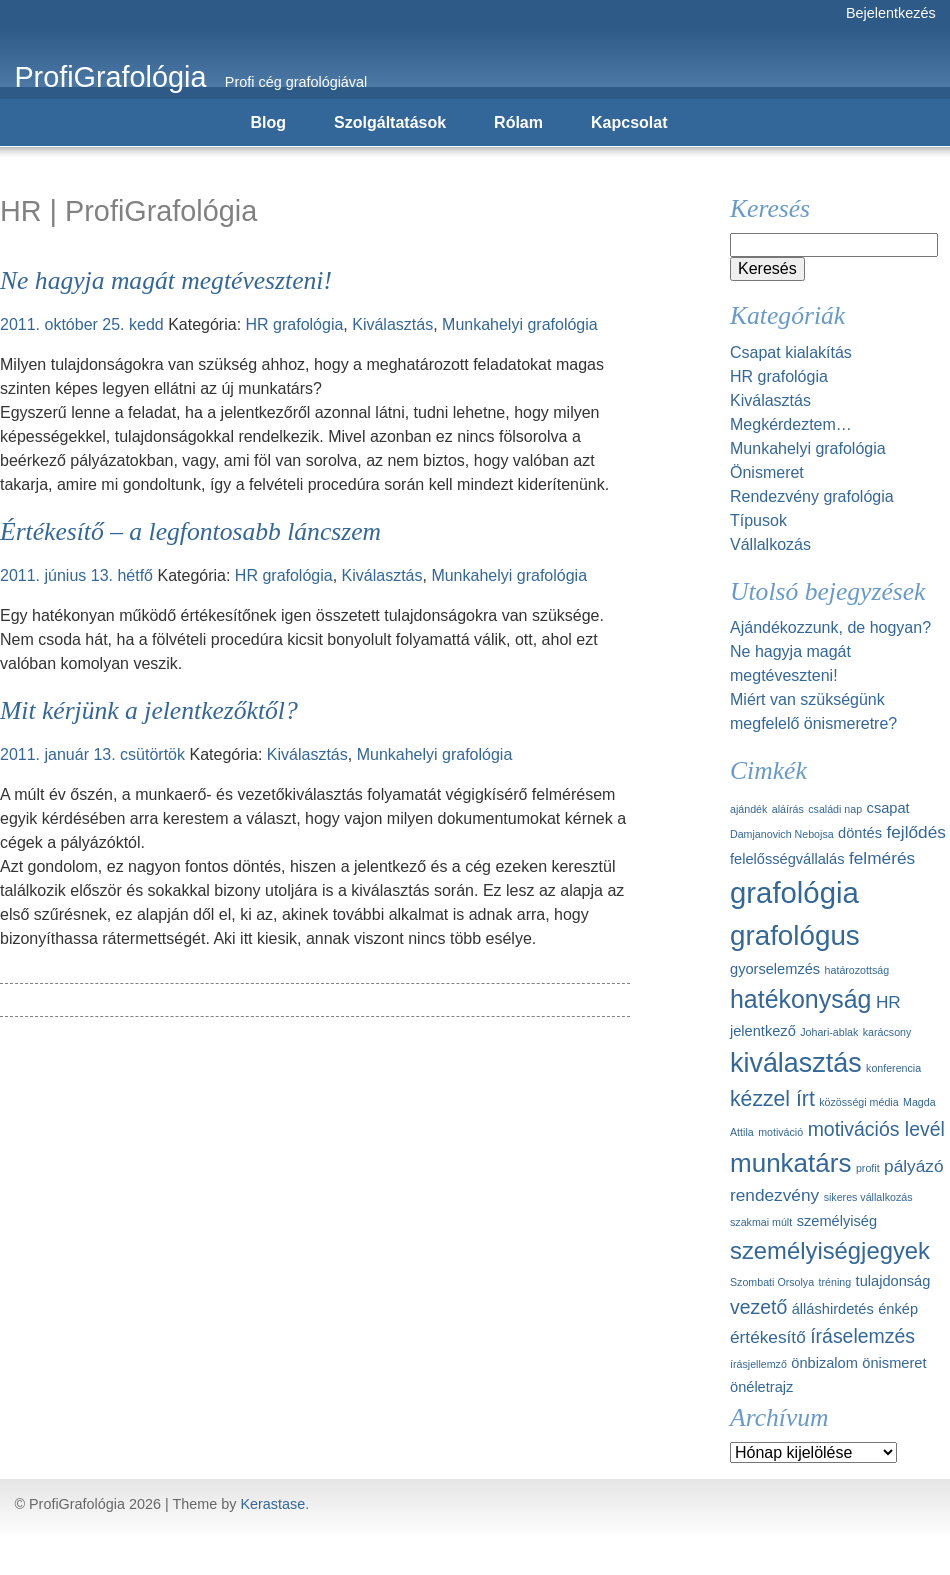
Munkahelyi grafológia (520, 324)
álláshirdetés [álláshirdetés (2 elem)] (833, 1309)
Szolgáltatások (390, 122)
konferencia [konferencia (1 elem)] (893, 1068)
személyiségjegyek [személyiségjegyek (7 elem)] (830, 1250)
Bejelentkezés (891, 13)
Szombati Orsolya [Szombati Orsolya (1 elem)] (772, 1282)
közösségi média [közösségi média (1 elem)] (858, 1102)
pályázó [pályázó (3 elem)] (913, 1166)
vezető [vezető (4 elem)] (758, 1307)
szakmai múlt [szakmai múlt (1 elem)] (761, 1222)
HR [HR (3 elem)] (888, 1002)
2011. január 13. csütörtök (92, 754)
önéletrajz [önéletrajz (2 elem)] (761, 1387)
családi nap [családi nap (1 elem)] (835, 809)
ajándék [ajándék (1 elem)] (748, 809)
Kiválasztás (392, 324)
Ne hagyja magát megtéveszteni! (166, 280)
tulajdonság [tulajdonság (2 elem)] (893, 1281)
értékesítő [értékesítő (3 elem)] (768, 1337)
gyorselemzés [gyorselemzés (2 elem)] (775, 969)
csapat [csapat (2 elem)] (888, 808)
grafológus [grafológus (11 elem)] (795, 935)
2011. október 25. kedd (82, 324)
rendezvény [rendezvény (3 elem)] (774, 1195)
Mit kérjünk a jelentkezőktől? (149, 710)
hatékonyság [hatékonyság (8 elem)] (800, 999)
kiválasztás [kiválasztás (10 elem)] (796, 1063)
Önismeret (767, 472)
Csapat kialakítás (791, 352)
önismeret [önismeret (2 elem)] (894, 1363)
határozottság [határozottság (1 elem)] (857, 970)
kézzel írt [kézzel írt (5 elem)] (772, 1098)
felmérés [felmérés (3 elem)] (882, 858)
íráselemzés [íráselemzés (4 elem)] (862, 1336)
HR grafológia (295, 324)
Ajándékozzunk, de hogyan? (830, 627)
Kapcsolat (629, 122)
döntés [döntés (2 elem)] (860, 833)
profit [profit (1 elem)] (868, 1168)
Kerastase (272, 1504)
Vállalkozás (770, 544)
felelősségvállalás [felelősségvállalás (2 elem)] (787, 859)
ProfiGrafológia (110, 77)
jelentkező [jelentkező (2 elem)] (763, 1031)
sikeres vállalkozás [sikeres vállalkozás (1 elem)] (868, 1197)
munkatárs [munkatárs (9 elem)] (790, 1163)
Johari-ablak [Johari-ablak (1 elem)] (829, 1032)
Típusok (758, 520)
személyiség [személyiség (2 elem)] (837, 1221)
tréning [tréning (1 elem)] (835, 1282)
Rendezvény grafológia (812, 496)
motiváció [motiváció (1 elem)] (780, 1132)
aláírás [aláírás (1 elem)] (788, 809)
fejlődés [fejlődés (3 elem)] (915, 832)
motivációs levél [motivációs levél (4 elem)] (876, 1129)
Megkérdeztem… (791, 424)
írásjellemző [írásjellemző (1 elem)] (758, 1364)
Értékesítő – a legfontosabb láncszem (190, 531)
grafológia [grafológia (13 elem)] (794, 892)
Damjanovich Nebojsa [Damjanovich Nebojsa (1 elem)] (782, 834)
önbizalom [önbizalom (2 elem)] (824, 1363)
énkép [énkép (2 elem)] (898, 1309)
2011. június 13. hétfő (76, 575)
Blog (269, 122)
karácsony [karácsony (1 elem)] (887, 1032)
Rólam (518, 122)
